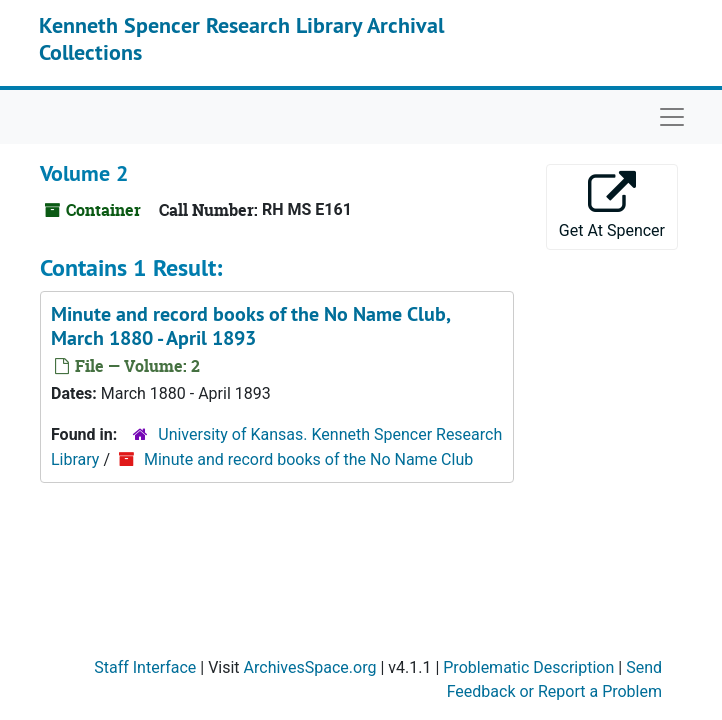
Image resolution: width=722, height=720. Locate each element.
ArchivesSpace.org (310, 667)
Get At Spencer (612, 205)
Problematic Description (528, 667)
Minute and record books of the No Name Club (308, 459)
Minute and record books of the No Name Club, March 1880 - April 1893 (250, 326)
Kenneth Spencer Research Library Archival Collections (241, 38)
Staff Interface (145, 667)
